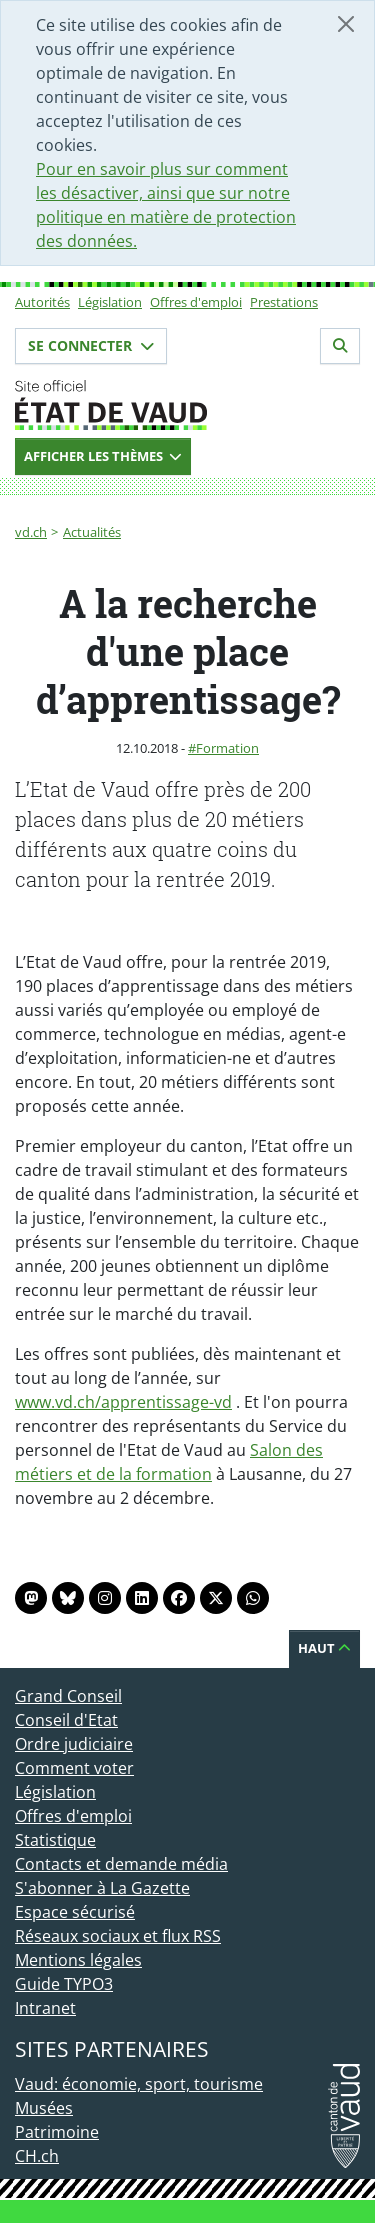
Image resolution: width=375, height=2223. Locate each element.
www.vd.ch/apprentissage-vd (123, 1402)
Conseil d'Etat (66, 1720)
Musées (44, 2108)
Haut (324, 1648)
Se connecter (91, 345)
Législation (110, 302)
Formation (227, 748)
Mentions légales (78, 1960)
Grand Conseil (68, 1696)
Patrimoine (57, 2132)
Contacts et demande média (121, 1864)
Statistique (55, 1840)
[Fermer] (346, 24)
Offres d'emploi (196, 302)
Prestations (284, 302)
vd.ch (31, 532)
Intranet (45, 2008)
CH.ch (37, 2156)
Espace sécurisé (75, 1912)
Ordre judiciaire (74, 1744)
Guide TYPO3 (64, 1984)
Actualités (92, 532)
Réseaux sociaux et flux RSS (118, 1936)
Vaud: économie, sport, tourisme (139, 2084)
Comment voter (74, 1768)
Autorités (42, 302)
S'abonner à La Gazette (102, 1888)
